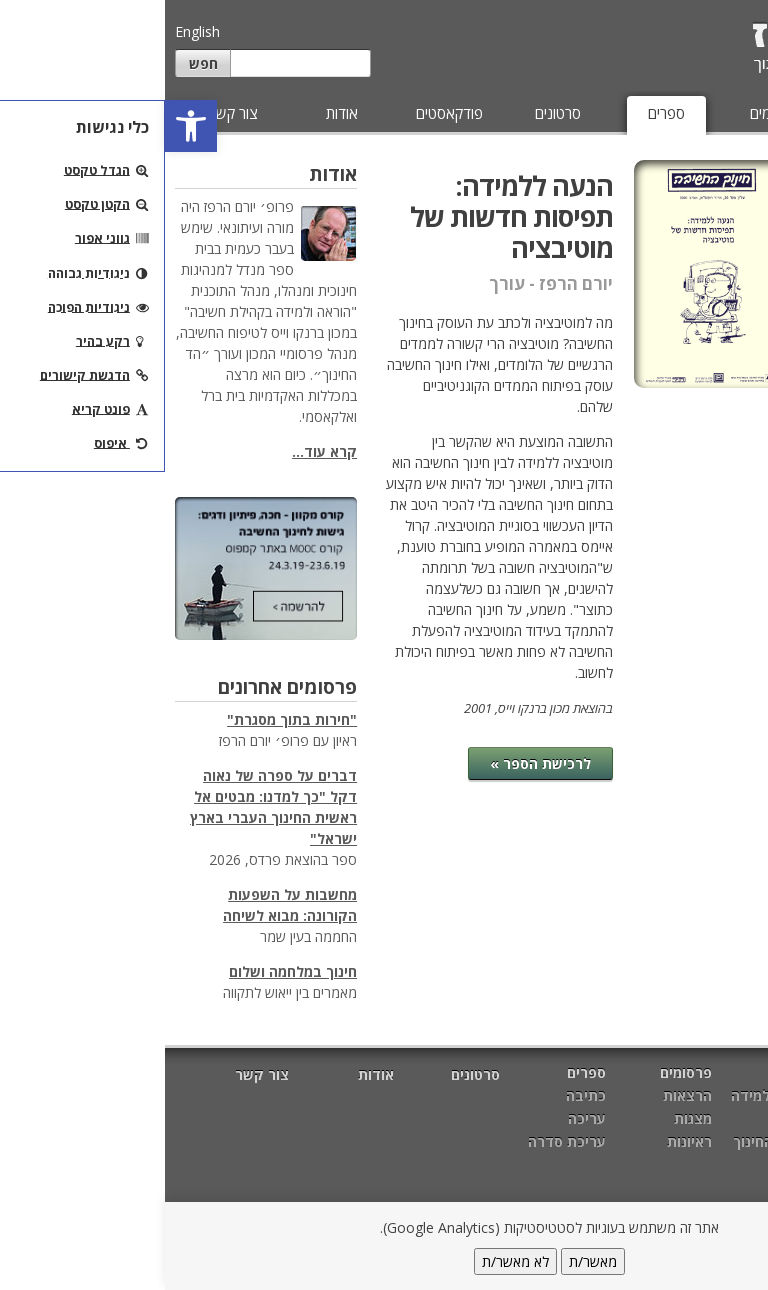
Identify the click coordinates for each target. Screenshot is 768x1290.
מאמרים (717, 113)
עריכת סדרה (712, 301)
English (32, 31)
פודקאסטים (284, 113)
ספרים (501, 113)
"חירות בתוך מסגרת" (127, 719)
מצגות (528, 1118)
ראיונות (524, 1141)
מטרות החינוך (610, 1141)
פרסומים (609, 113)
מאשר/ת (428, 1261)
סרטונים (393, 113)
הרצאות (522, 1095)
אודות (177, 113)
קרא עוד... (159, 451)
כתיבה (732, 219)
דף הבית (731, 1074)
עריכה (733, 260)
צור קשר (68, 113)
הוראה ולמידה (609, 1095)
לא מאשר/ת (350, 1261)
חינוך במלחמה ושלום (128, 971)
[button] (26, 126)
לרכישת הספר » (375, 763)
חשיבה (631, 1118)
